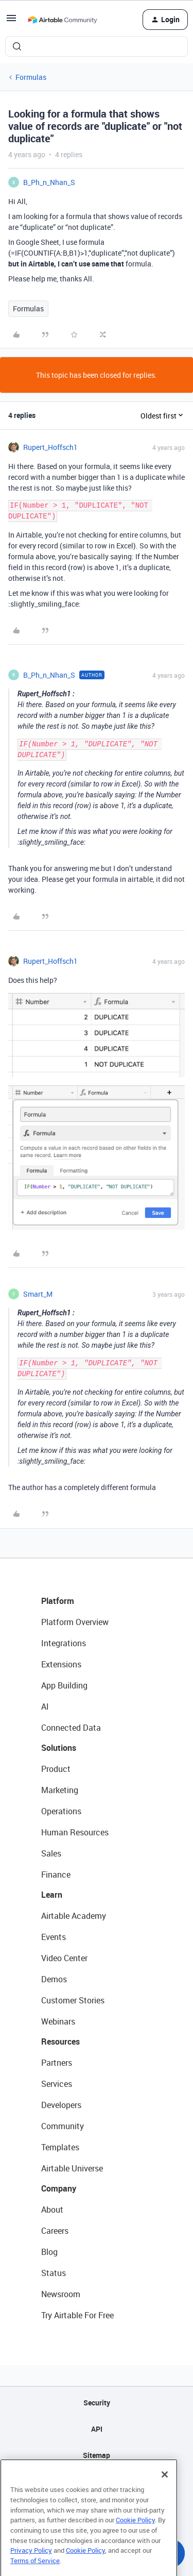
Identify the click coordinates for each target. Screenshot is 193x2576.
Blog (49, 2251)
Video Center (64, 1958)
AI (45, 1706)
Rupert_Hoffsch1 (50, 447)
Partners (56, 2062)
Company (58, 2188)
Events (53, 1937)
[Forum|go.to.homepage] (62, 19)
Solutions (58, 1747)
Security (96, 2402)
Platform (57, 1601)
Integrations (63, 1643)
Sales (51, 1853)
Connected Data (71, 1727)
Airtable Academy (73, 1915)
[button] (11, 21)
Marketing (59, 1790)
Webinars (58, 2021)
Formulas (30, 77)
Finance (56, 1874)
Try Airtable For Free (77, 2315)
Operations (61, 1811)
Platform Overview (75, 1622)
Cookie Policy (135, 2538)
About (52, 2209)
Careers (54, 2230)
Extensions (61, 1664)
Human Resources (75, 1832)
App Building (64, 1685)
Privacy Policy (31, 2568)
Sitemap (96, 2455)
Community (62, 2126)
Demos (54, 1979)
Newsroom (60, 2294)
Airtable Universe (72, 2168)
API (96, 2429)
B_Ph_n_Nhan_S (49, 182)
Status (53, 2273)
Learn (51, 1894)
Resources (60, 2041)
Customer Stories (72, 2000)
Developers (61, 2105)
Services (56, 2083)
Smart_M (37, 1294)
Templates (60, 2147)
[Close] (164, 2493)
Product (56, 1769)
